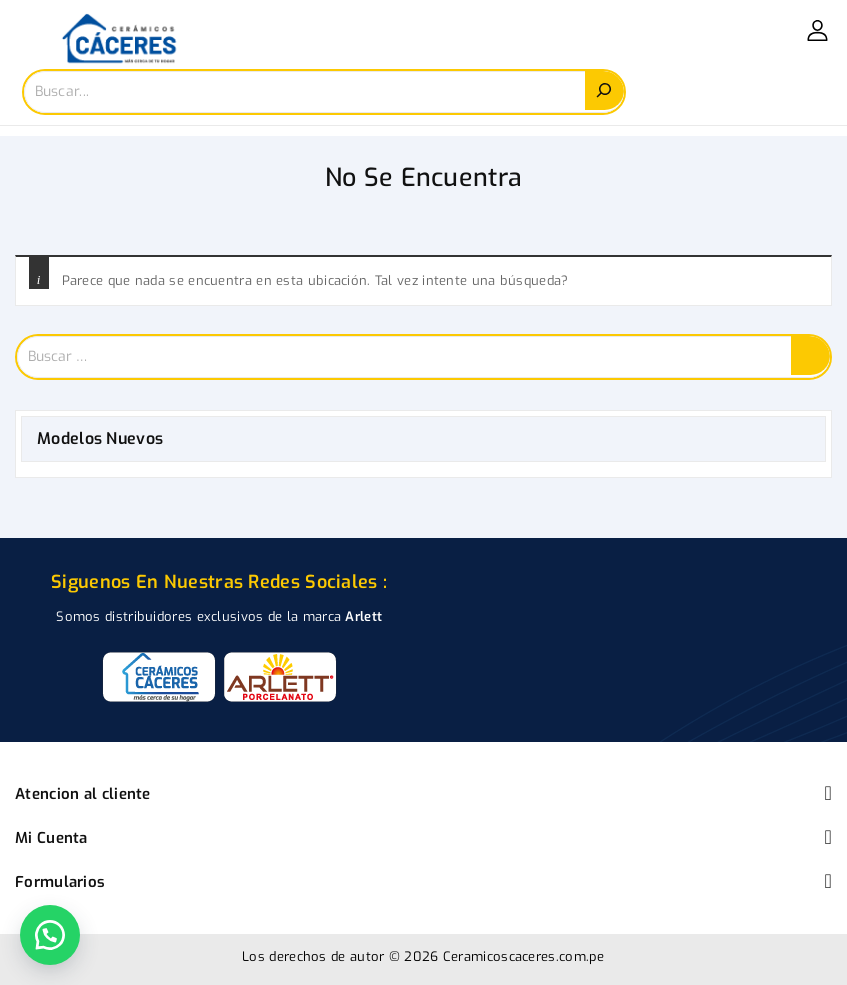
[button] (50, 935)
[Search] (604, 90)
